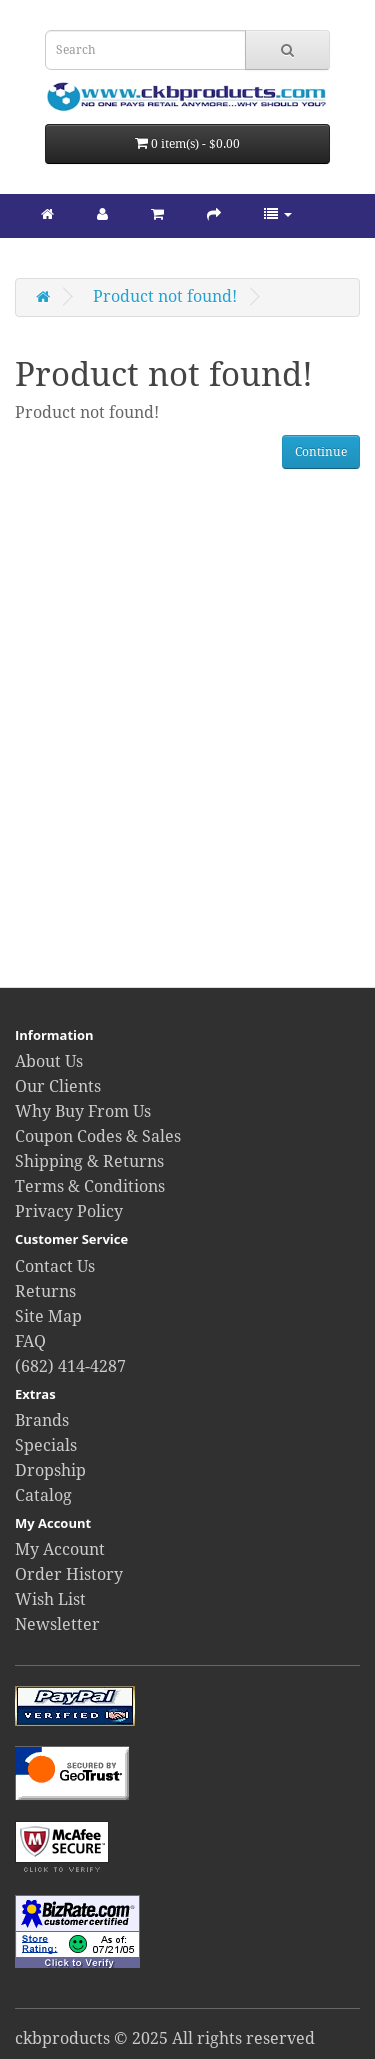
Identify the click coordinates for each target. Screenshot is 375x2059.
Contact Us (55, 1266)
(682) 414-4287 (70, 1366)
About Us (49, 1061)
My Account (60, 1549)
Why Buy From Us (83, 1111)
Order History (69, 1574)
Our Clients (58, 1086)
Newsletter (57, 1624)
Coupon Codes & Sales (98, 1136)
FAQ (30, 1341)
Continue (321, 452)
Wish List (50, 1599)
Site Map (48, 1316)
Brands (42, 1420)
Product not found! (165, 296)
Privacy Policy (69, 1211)
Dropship (50, 1470)
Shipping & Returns (89, 1161)
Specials (46, 1445)
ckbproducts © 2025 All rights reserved (165, 2038)
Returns (45, 1291)
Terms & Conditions (90, 1186)
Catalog (43, 1495)
